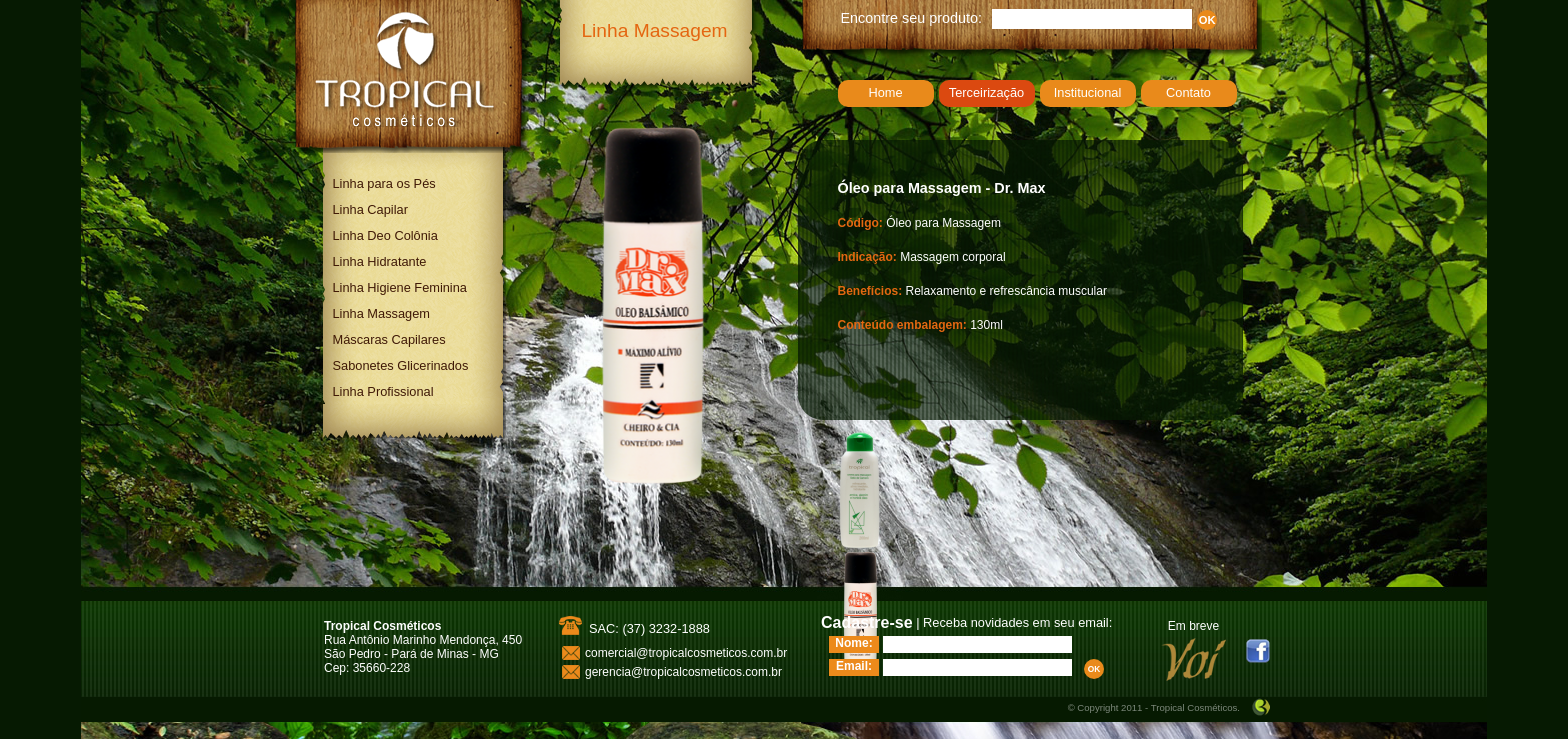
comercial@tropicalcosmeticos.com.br (686, 653)
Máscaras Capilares (389, 339)
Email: (854, 666)
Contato (1188, 92)
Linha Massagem (381, 313)
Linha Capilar (370, 209)
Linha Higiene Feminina (400, 287)
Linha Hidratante (380, 261)
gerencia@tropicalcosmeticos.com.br (683, 672)
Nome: (853, 643)
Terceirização (986, 92)
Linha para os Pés (384, 183)
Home (885, 92)
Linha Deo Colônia (385, 235)
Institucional (1088, 92)
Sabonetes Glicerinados (401, 365)
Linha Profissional (383, 391)
